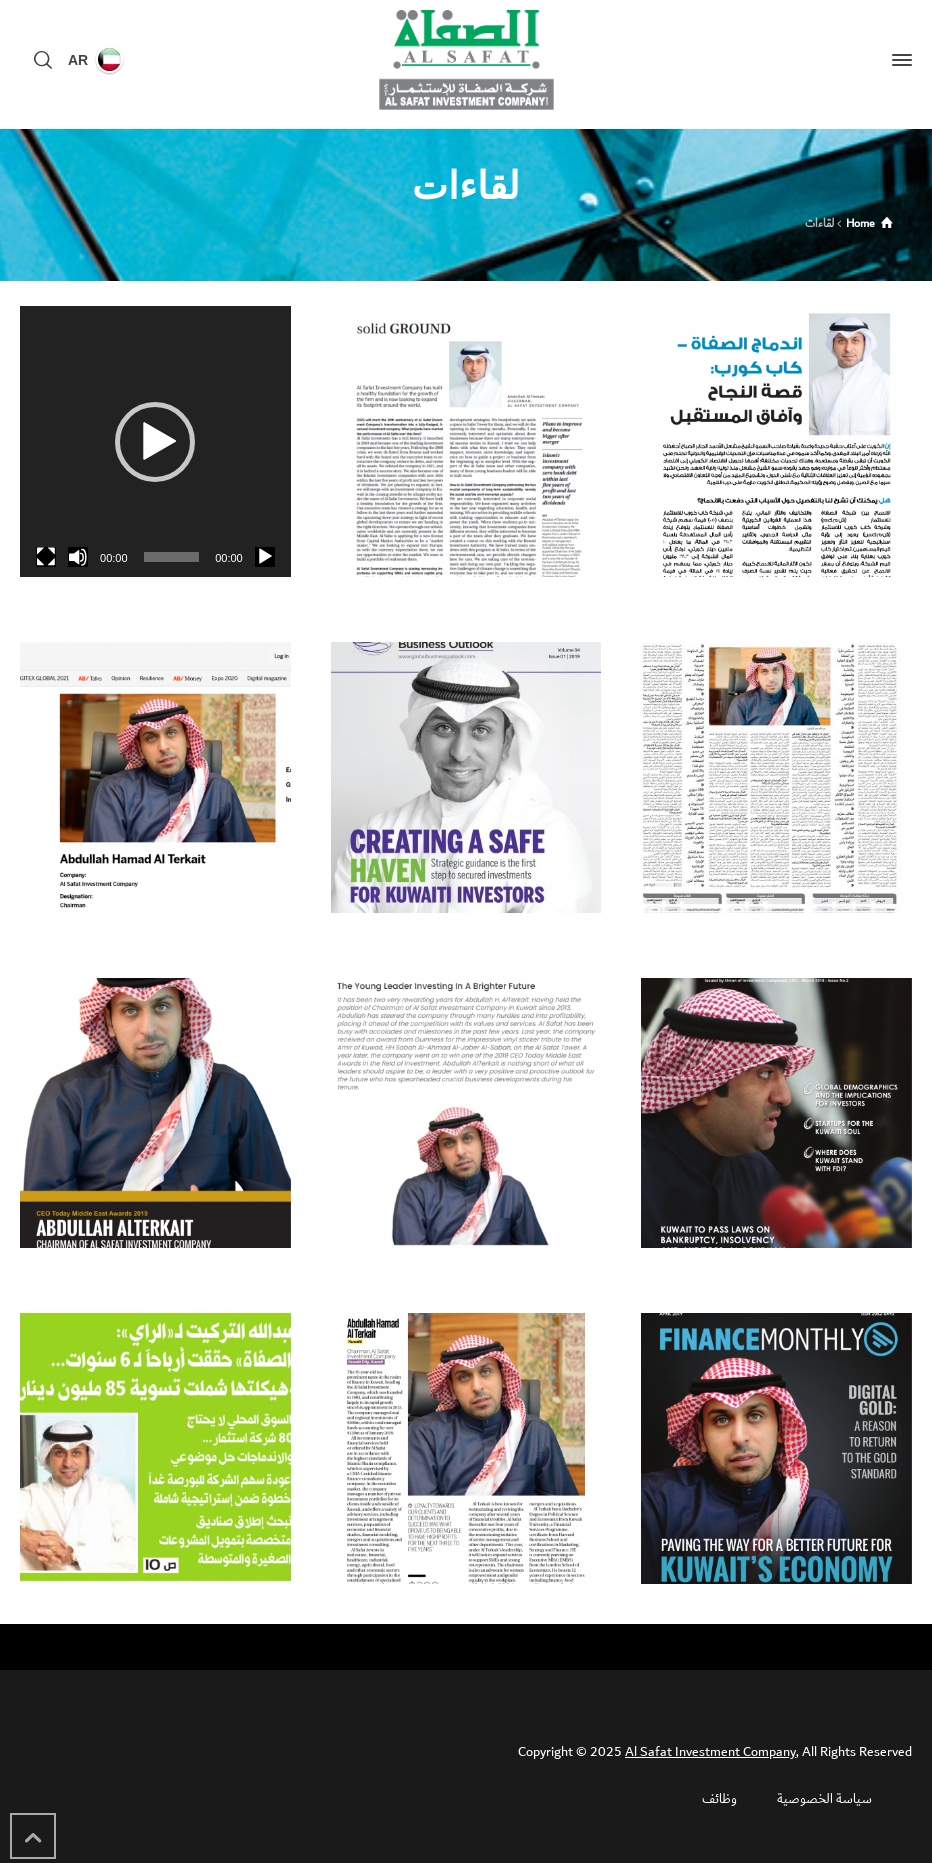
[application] (155, 441)
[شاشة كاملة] (46, 557)
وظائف (719, 1799)
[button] (155, 442)
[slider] (172, 557)
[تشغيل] (265, 557)
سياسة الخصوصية (824, 1799)
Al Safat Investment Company (710, 1752)
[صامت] (78, 557)
